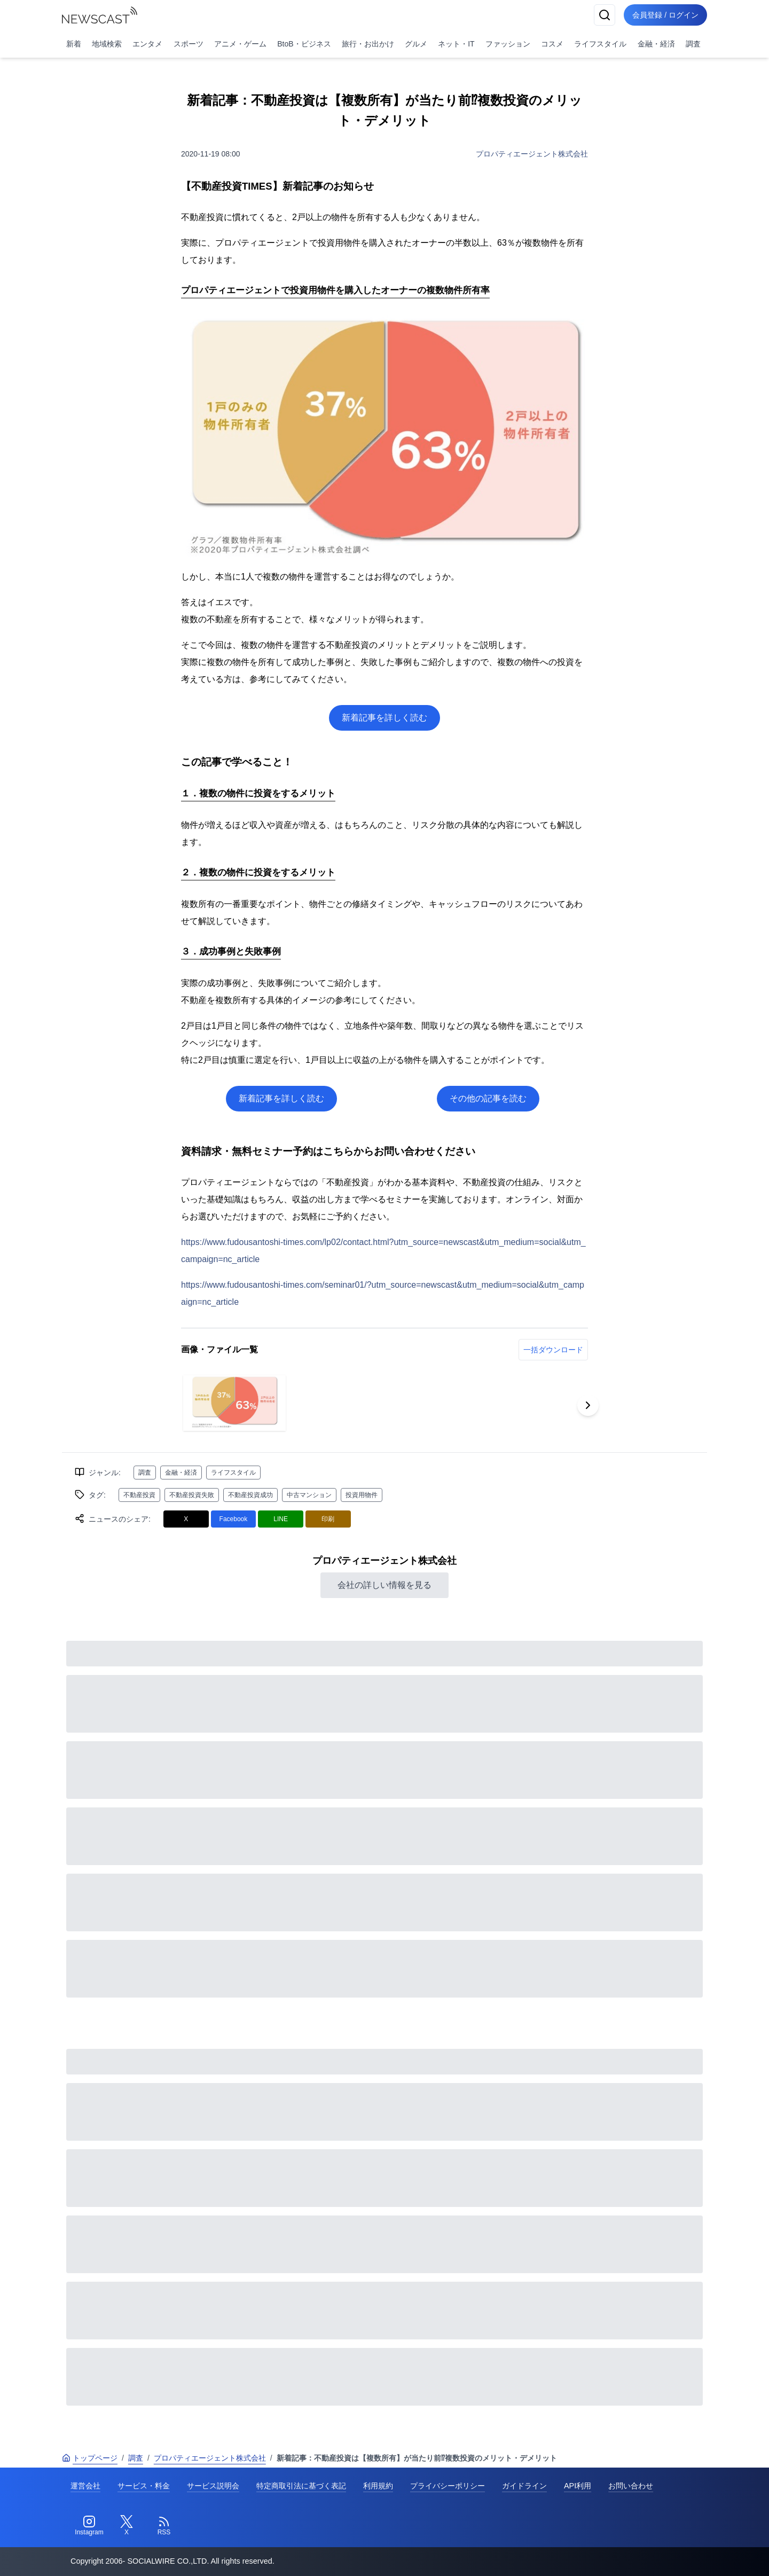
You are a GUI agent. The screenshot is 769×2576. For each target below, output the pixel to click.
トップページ (89, 2458)
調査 (693, 44)
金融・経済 (656, 44)
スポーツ (188, 44)
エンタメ (147, 44)
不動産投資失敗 (191, 1495)
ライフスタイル (600, 44)
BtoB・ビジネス (304, 44)
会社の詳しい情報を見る (384, 1585)
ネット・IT (456, 44)
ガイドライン (524, 2485)
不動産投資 (139, 1495)
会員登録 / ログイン (665, 15)
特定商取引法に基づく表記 (301, 2485)
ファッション (507, 44)
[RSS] (164, 2526)
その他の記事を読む (488, 1098)
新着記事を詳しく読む (384, 717)
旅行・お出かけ (368, 44)
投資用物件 (362, 1495)
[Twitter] (126, 2526)
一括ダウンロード (553, 1349)
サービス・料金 (143, 2485)
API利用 (577, 2485)
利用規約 (378, 2485)
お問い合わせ (630, 2485)
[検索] (604, 15)
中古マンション (309, 1495)
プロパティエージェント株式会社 (532, 154)
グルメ (416, 44)
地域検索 (107, 44)
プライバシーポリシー (447, 2485)
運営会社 (85, 2485)
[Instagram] (89, 2526)
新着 (73, 44)
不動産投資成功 (250, 1495)
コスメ (552, 44)
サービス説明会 (213, 2485)
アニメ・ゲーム (240, 44)
